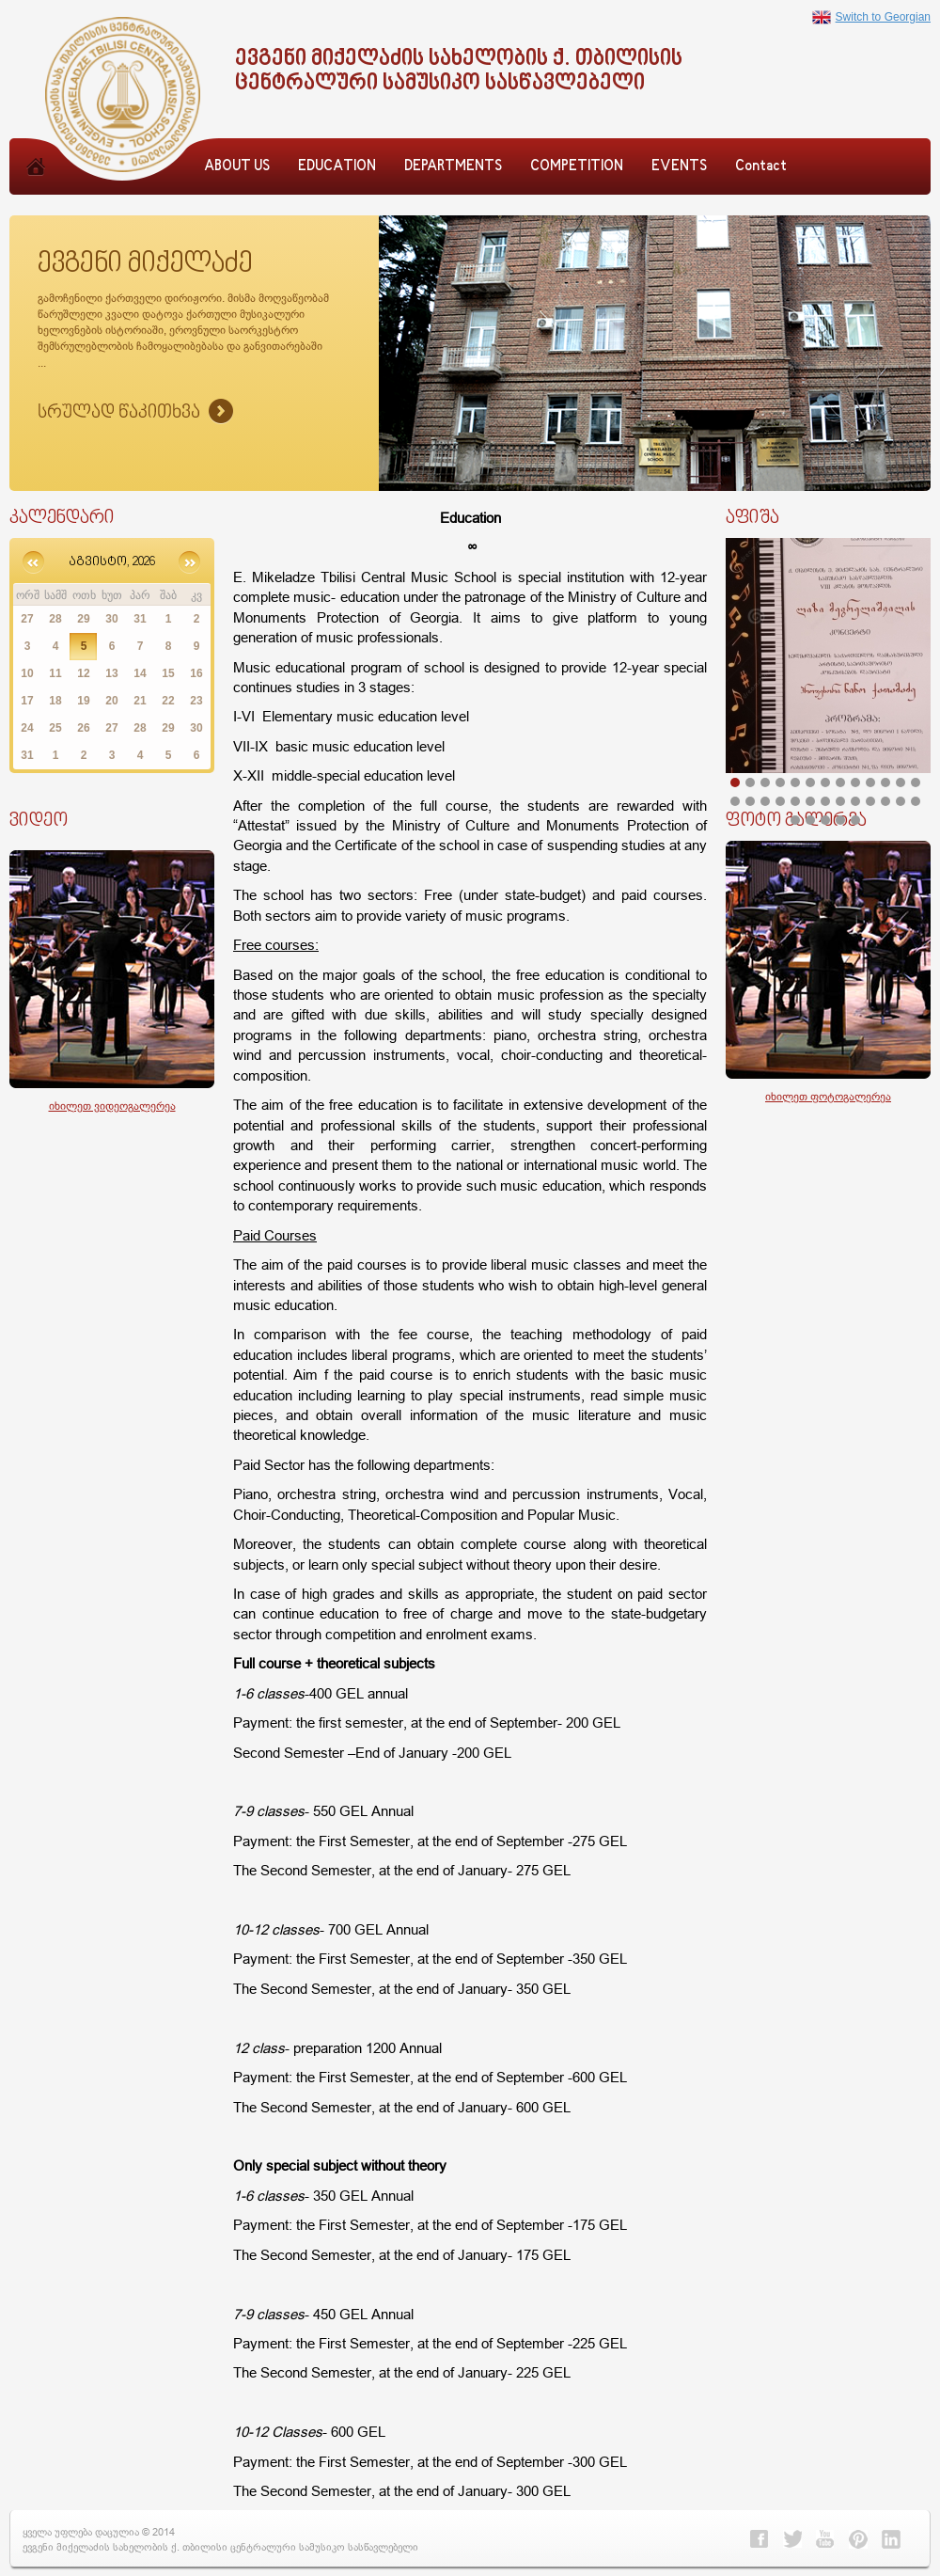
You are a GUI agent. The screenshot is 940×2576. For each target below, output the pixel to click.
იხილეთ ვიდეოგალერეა (112, 1105)
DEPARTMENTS (453, 167)
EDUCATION (337, 167)
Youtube (825, 2539)
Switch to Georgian (871, 17)
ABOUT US (237, 167)
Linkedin (891, 2539)
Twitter (792, 2539)
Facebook (759, 2539)
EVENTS (679, 167)
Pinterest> (858, 2539)
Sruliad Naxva (135, 413)
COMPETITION (576, 167)
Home (35, 187)
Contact (761, 167)
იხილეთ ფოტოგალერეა (828, 1096)
